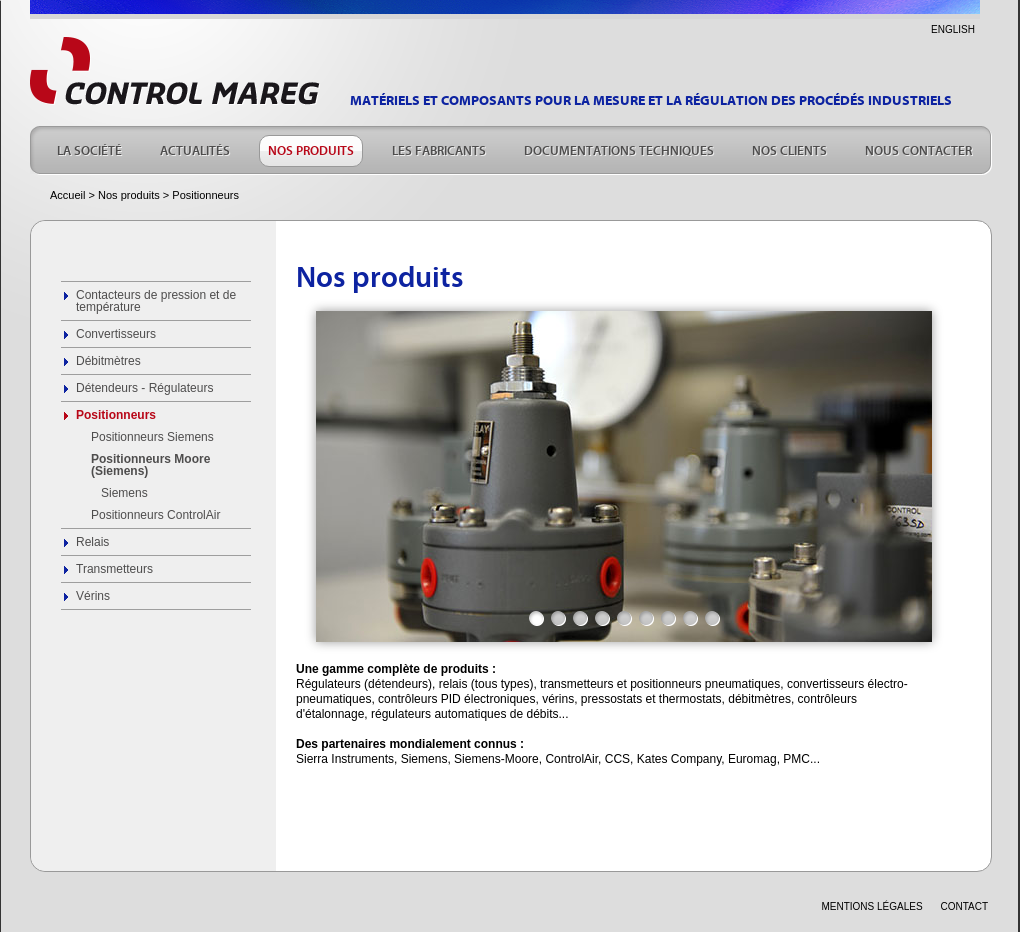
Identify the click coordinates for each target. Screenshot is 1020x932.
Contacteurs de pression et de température (156, 301)
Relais (92, 542)
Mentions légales (871, 906)
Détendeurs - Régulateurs (144, 388)
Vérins (93, 596)
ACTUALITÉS (195, 149)
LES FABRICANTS (439, 149)
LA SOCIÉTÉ (89, 149)
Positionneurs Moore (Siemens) (150, 465)
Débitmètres (108, 361)
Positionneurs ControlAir (155, 515)
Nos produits (129, 195)
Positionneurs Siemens (152, 437)
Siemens (124, 493)
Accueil (67, 195)
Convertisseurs (116, 334)
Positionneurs (116, 415)
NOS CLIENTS (789, 149)
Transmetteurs (114, 569)
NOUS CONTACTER (918, 149)
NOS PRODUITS (311, 149)
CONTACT (964, 906)
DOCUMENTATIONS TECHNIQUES (619, 149)
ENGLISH (953, 29)
